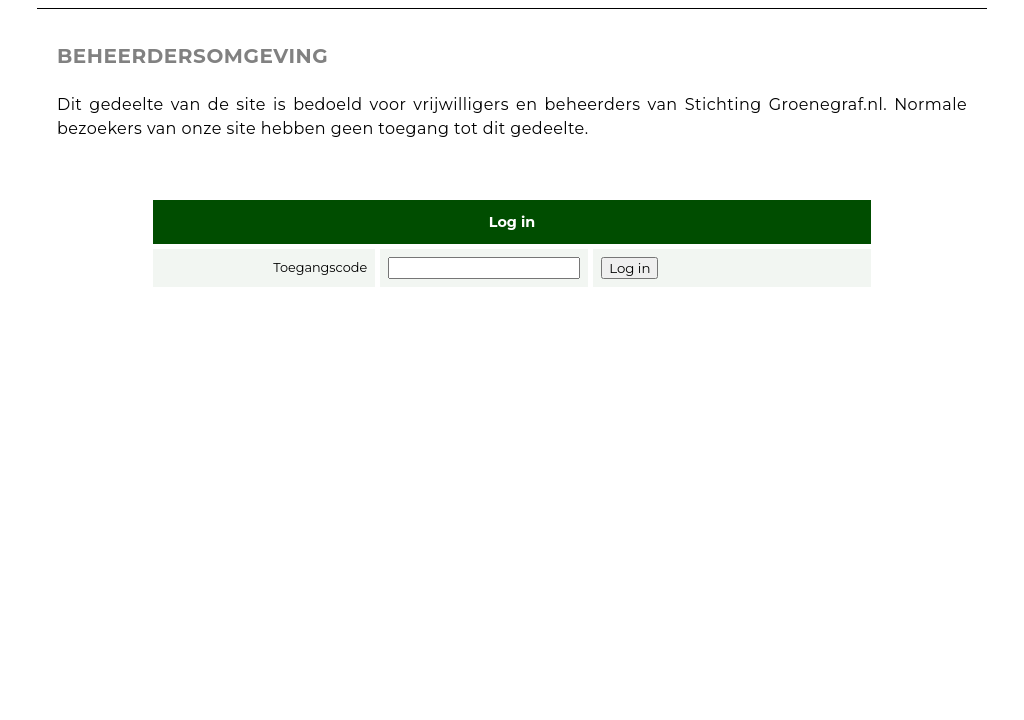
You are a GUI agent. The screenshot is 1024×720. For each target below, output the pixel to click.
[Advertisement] (512, 451)
